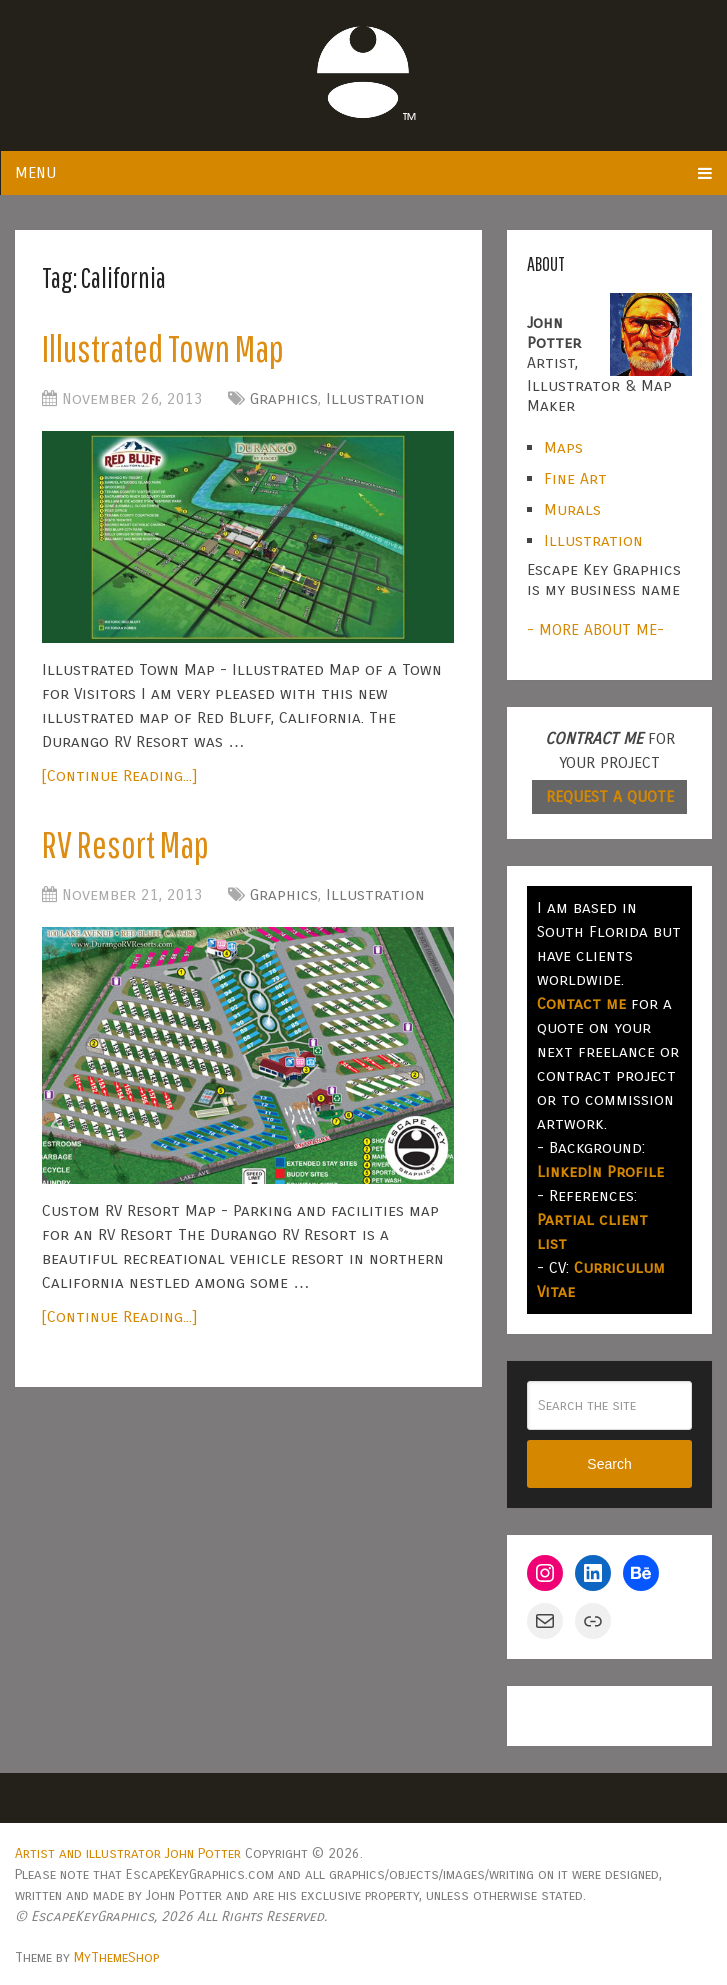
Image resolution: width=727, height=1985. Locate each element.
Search (609, 1464)
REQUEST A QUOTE (610, 796)
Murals (572, 509)
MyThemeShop (116, 1957)
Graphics (284, 398)
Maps (563, 447)
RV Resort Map (125, 844)
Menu (35, 172)
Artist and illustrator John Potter (128, 1853)
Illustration (375, 398)
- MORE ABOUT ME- (595, 629)
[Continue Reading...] (119, 775)
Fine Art (575, 478)
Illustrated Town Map (163, 348)
